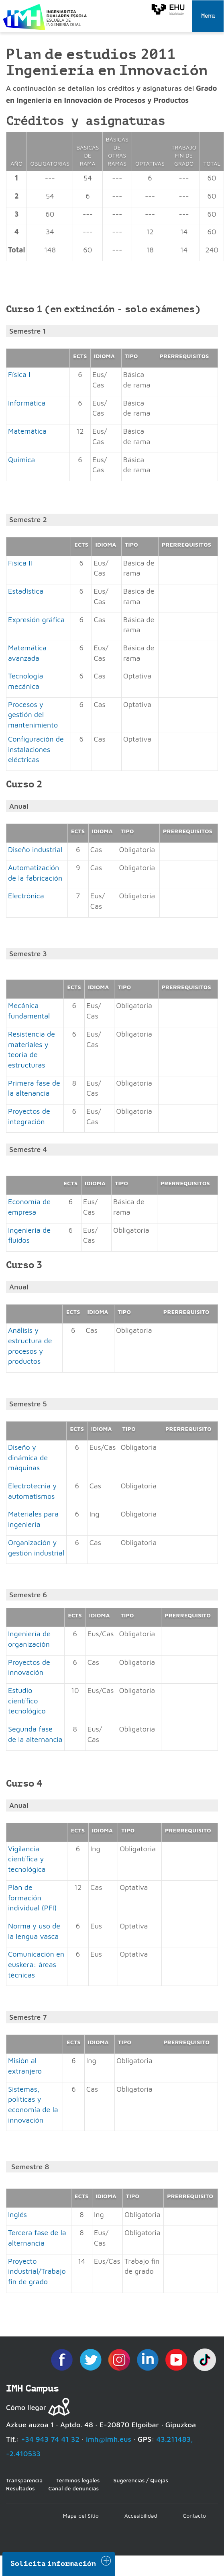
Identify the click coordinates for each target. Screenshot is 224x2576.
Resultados (20, 2488)
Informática (26, 403)
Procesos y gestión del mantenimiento (33, 714)
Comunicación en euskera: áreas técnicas (36, 1964)
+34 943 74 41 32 (50, 2439)
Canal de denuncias (73, 2488)
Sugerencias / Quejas (140, 2480)
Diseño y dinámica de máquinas (28, 1457)
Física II (20, 563)
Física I (19, 374)
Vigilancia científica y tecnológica (27, 1858)
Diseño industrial (35, 849)
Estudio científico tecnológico (27, 1700)
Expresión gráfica (36, 619)
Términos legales (78, 2480)
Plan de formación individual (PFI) (32, 1897)
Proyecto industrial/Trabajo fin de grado (37, 2271)
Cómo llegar (26, 2407)
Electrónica (26, 895)
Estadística (25, 591)
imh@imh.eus (108, 2439)
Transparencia (24, 2480)
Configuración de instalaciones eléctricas (36, 749)
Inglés (17, 2214)
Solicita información (53, 2564)
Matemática (27, 431)
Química (21, 459)
